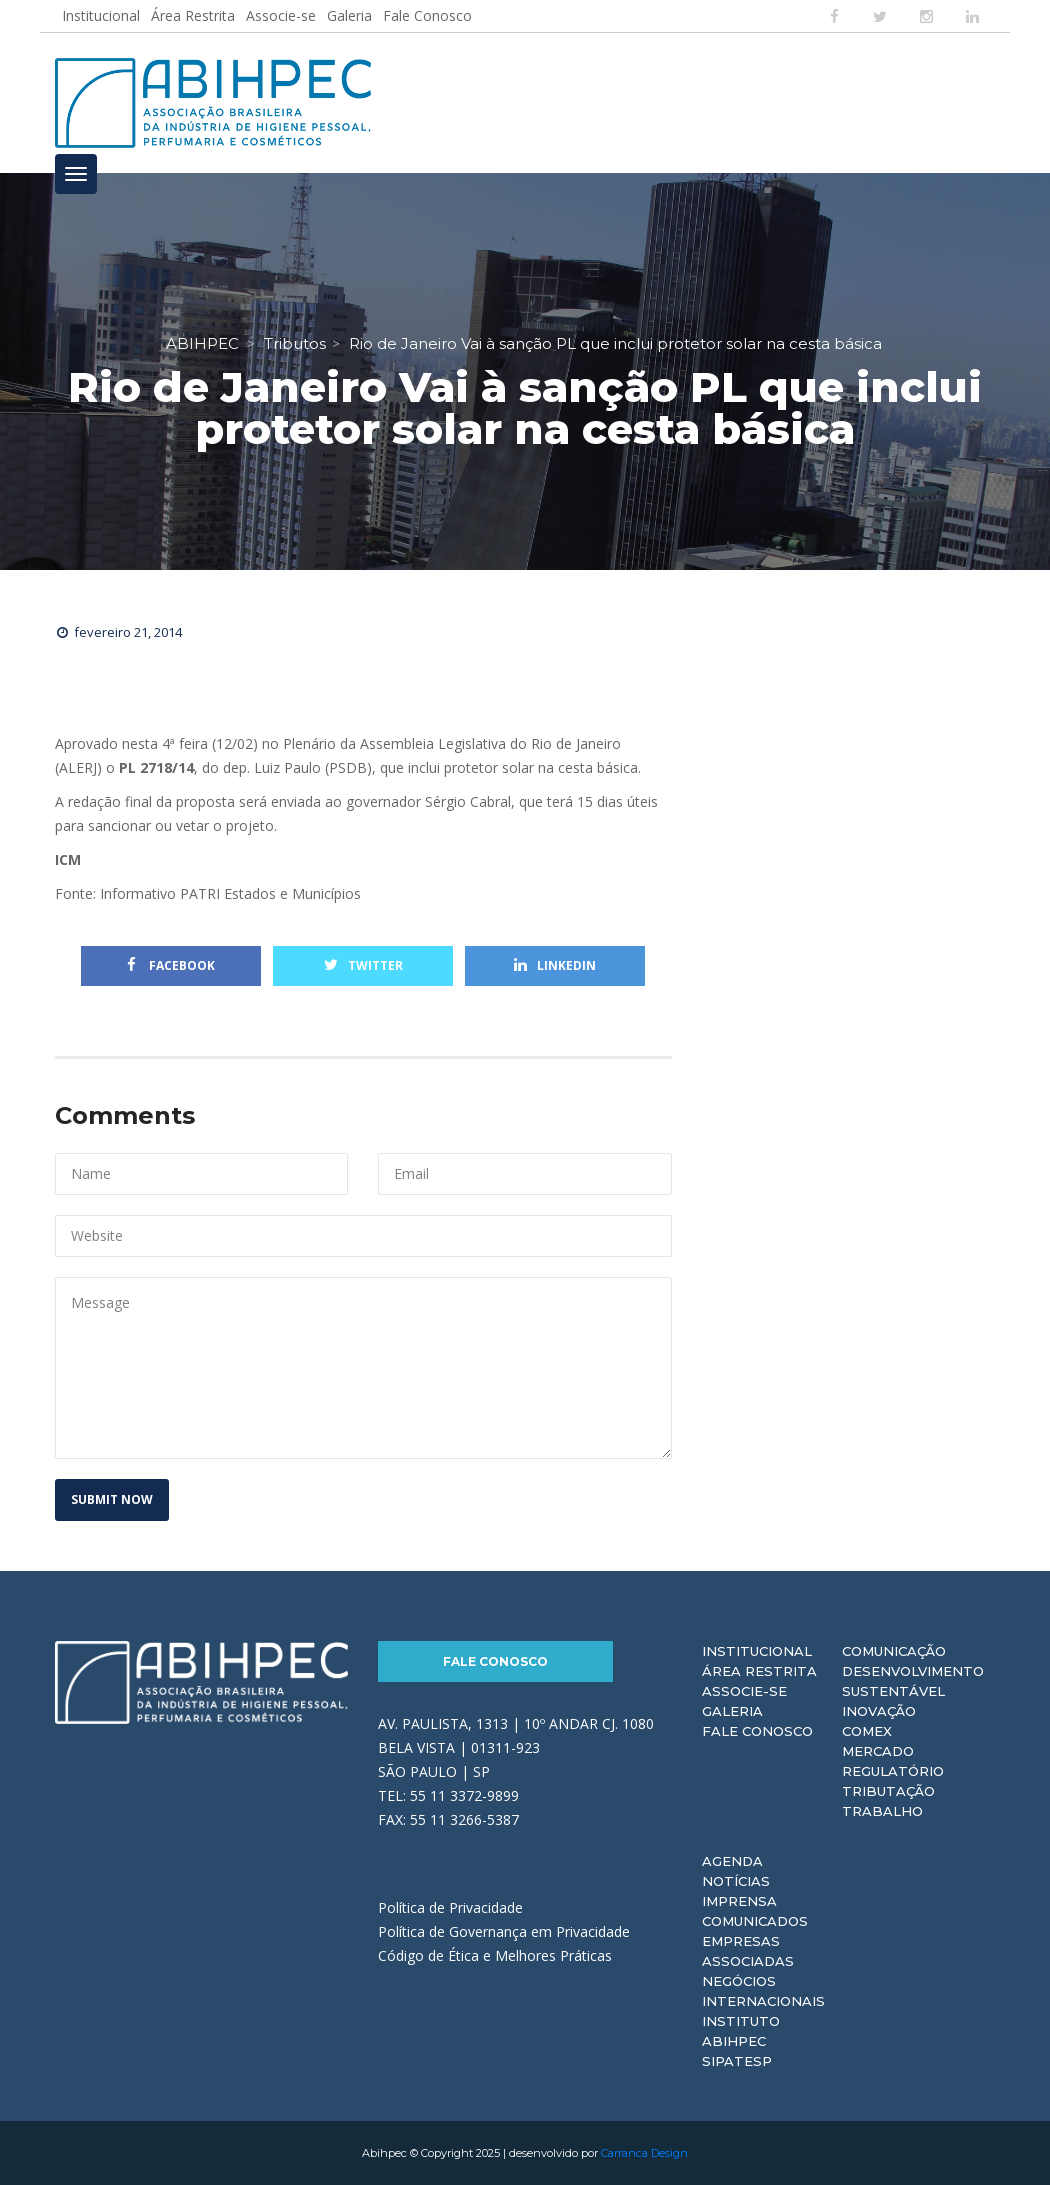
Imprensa (739, 1901)
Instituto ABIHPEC (741, 2031)
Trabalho (882, 1811)
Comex (867, 1731)
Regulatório (893, 1771)
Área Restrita (193, 15)
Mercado (878, 1751)
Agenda (732, 1861)
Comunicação (894, 1651)
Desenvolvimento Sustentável (913, 1681)
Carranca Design (644, 2153)
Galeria (349, 15)
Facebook (171, 965)
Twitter (363, 965)
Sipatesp (737, 2061)
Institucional (101, 15)
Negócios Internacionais (763, 1991)
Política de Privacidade (450, 1907)
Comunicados (755, 1921)
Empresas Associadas (748, 1951)
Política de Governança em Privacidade (504, 1931)
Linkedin (555, 965)
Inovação (879, 1711)
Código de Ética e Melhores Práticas (495, 1955)
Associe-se (281, 15)
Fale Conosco (427, 15)
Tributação (888, 1791)
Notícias (736, 1881)
